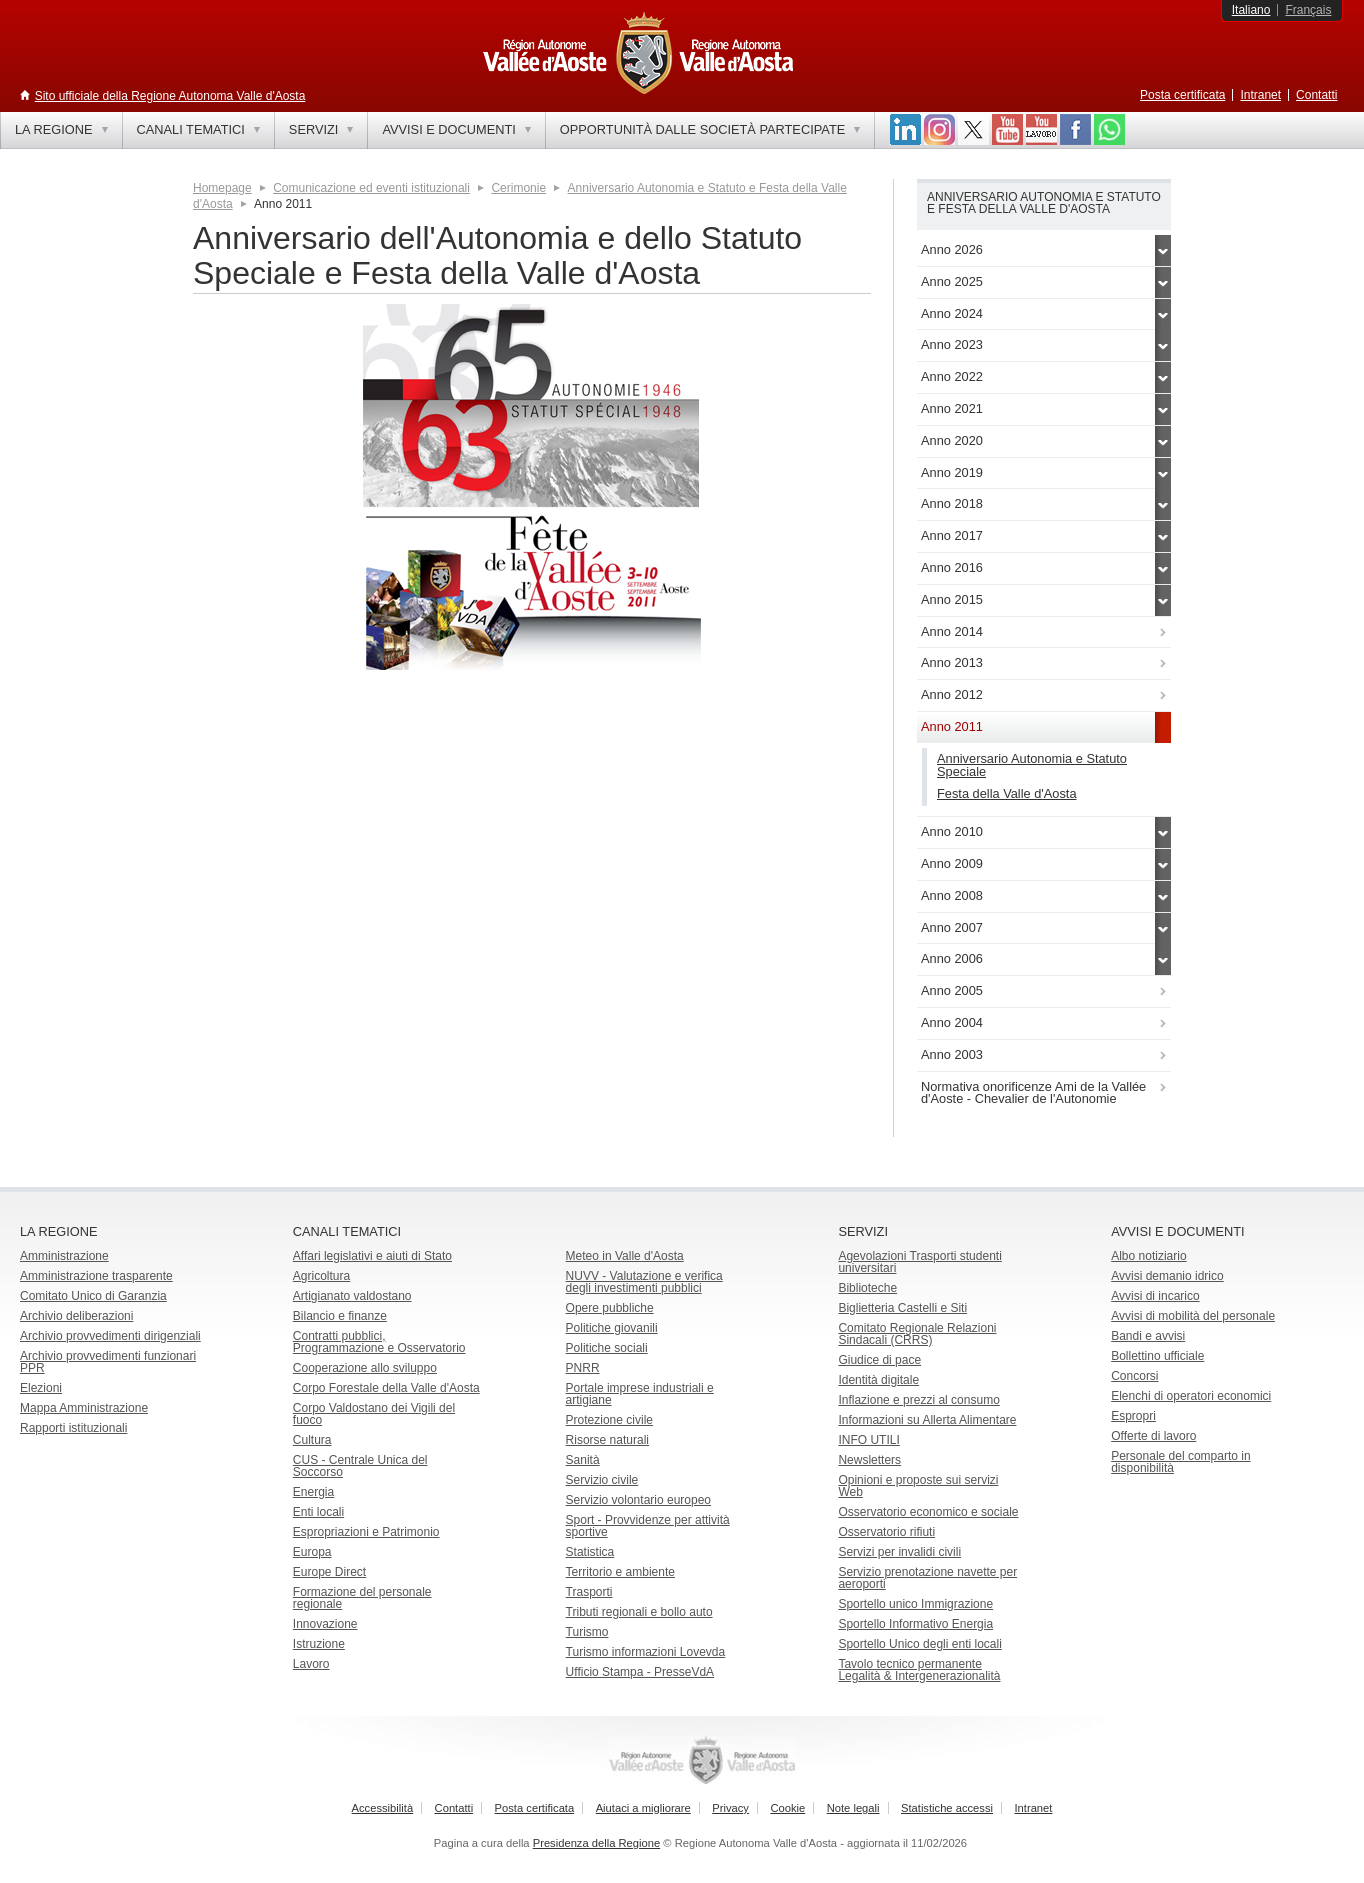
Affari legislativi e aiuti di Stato (372, 1256)
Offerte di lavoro (1153, 1436)
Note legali (853, 1808)
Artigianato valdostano (352, 1296)
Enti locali (318, 1512)
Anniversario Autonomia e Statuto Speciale (1032, 765)
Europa (312, 1552)
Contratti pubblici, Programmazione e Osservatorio (379, 1342)
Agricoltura (321, 1276)
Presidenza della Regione (597, 1843)
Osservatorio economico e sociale (928, 1512)
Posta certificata (1182, 95)
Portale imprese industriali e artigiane (640, 1394)
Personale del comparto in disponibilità (1180, 1462)
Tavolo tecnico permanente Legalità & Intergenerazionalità (919, 1670)
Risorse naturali (607, 1440)
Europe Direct (329, 1572)
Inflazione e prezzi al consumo (918, 1400)
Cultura (312, 1440)
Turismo (587, 1632)
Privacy (730, 1808)
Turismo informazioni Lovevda (646, 1652)
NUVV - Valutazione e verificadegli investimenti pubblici (644, 1282)
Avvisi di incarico (1155, 1296)
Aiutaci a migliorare (643, 1808)
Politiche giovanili (612, 1328)
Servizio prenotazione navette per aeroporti (927, 1578)
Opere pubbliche (610, 1308)
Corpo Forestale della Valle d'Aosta (386, 1388)
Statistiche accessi (947, 1808)
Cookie (787, 1808)
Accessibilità (383, 1808)
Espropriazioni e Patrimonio (366, 1532)
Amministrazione (64, 1256)
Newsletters (869, 1460)
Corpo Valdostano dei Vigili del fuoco (374, 1414)
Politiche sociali (607, 1348)
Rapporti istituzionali (73, 1428)
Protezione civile (609, 1420)
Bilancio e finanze (340, 1316)
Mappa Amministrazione (84, 1408)
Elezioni (41, 1388)
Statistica (590, 1552)
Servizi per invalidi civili (899, 1552)
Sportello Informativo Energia (915, 1624)
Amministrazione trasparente (96, 1276)
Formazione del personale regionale (362, 1598)
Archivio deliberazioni (76, 1316)
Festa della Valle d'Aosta (1007, 793)
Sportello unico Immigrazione (915, 1604)
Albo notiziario (1148, 1256)
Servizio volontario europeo (638, 1500)
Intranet (1260, 95)
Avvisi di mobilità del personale (1193, 1316)
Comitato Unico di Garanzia (93, 1296)
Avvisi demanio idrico (1167, 1276)
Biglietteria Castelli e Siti (902, 1308)
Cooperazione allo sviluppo (365, 1368)
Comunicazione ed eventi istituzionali (371, 188)
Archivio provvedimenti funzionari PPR (108, 1362)
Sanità (583, 1460)
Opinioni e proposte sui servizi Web (918, 1486)
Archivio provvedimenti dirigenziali (110, 1336)
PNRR (583, 1368)
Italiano (1251, 10)
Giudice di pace (879, 1360)
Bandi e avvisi (1148, 1336)
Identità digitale (878, 1380)
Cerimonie (518, 188)
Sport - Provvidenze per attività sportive (648, 1526)
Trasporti (589, 1592)
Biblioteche (867, 1288)
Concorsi (1134, 1376)
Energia (313, 1492)
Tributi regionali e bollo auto (639, 1612)
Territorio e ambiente (620, 1572)
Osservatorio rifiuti (886, 1532)
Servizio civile (602, 1480)
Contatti (1316, 95)
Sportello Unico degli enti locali (919, 1644)
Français (1308, 10)
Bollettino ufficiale (1157, 1356)
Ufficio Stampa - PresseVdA (640, 1672)
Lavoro (311, 1664)
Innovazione (325, 1624)
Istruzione (319, 1644)
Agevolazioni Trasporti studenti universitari (919, 1262)
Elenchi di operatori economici (1191, 1396)
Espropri (1133, 1416)
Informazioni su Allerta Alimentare (927, 1420)
